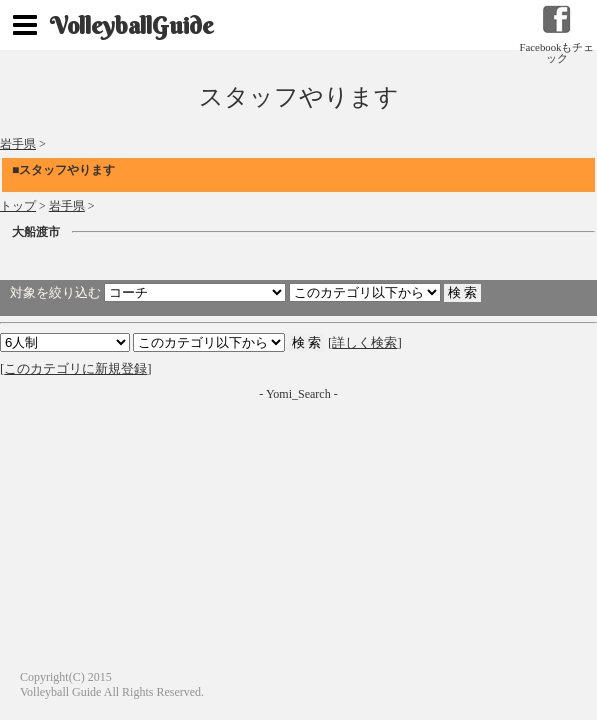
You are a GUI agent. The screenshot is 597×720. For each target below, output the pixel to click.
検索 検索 (209, 342)
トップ (18, 206)
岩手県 (18, 144)
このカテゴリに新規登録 (75, 368)
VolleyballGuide (131, 25)
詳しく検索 (364, 342)
